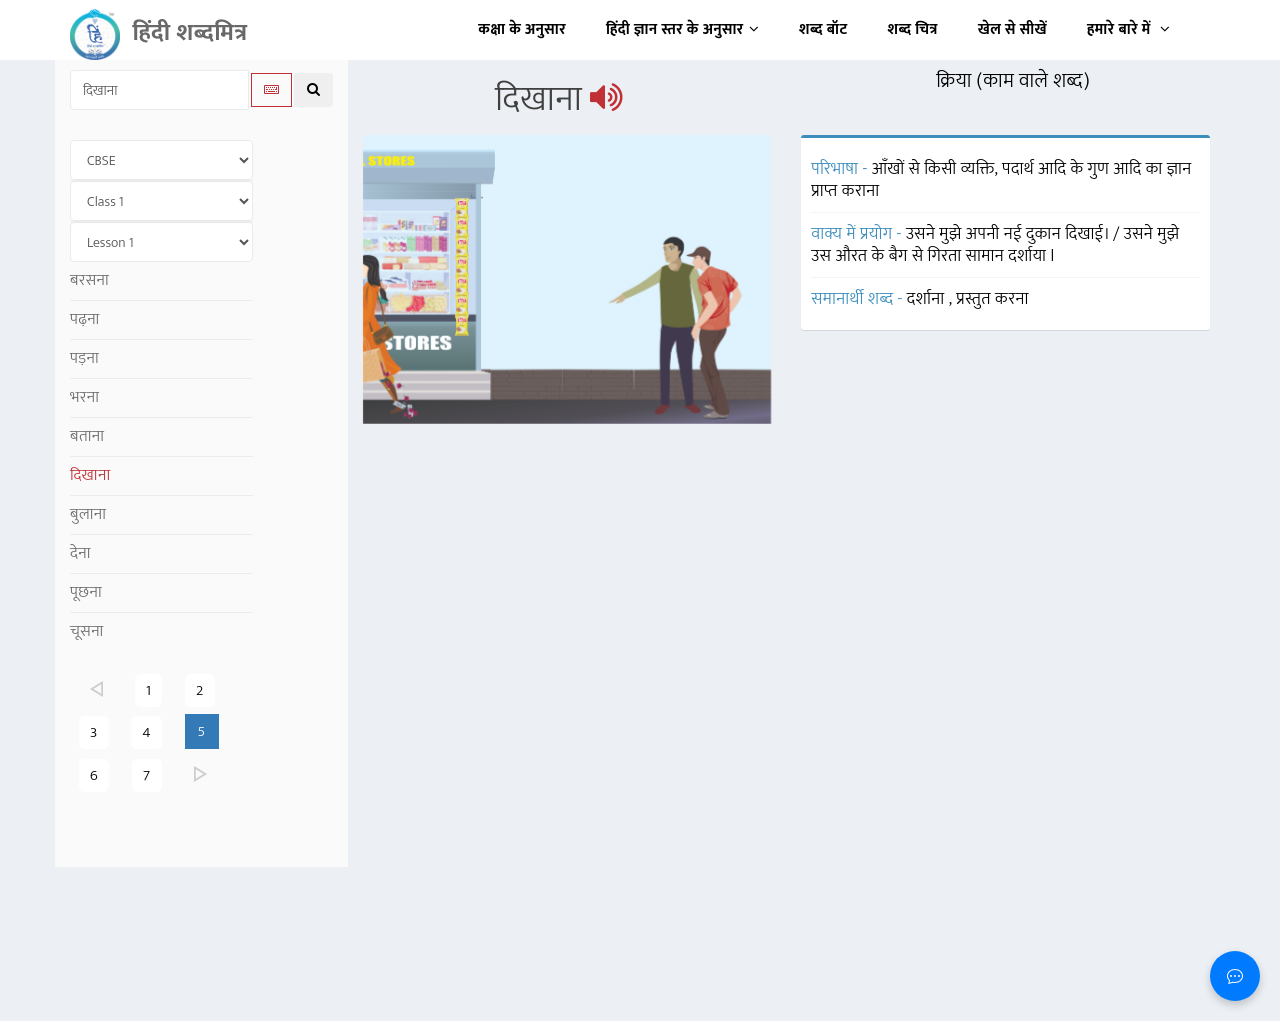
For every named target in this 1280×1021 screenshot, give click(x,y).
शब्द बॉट (823, 29)
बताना (87, 436)
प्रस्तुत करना (992, 299)
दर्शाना (928, 299)
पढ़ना (85, 319)
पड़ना (84, 358)
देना (80, 553)
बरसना (89, 280)
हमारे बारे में (1128, 29)
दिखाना (90, 475)
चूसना (87, 631)
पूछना (86, 592)
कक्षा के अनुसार (522, 29)
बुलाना (88, 514)
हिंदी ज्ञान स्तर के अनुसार (682, 29)
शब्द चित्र (913, 29)
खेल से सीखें (1012, 29)
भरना (84, 397)
